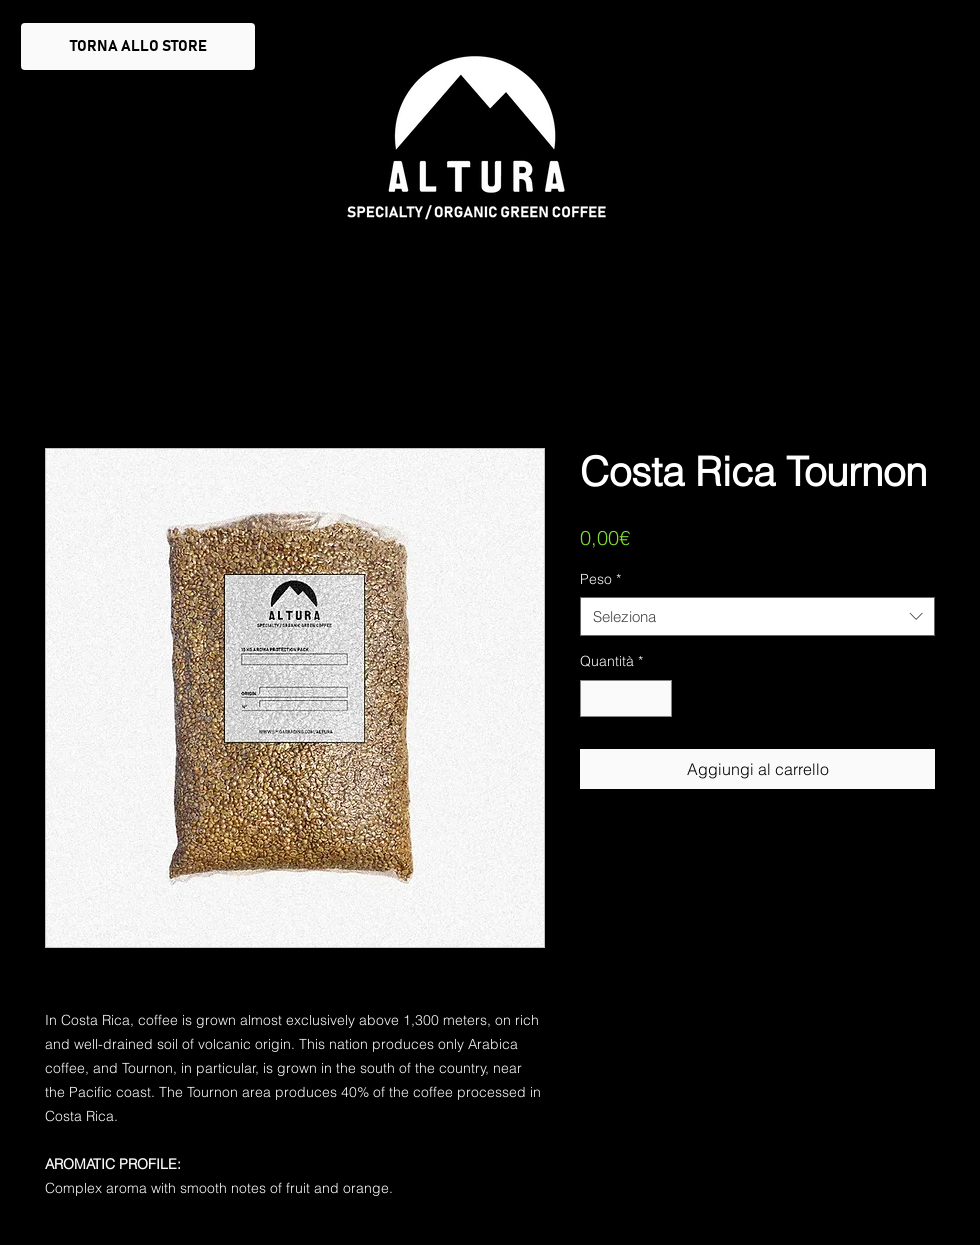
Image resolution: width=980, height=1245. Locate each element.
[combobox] (757, 616)
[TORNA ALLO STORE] (138, 46)
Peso (600, 579)
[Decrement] (595, 698)
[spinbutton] (626, 698)
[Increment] (656, 698)
